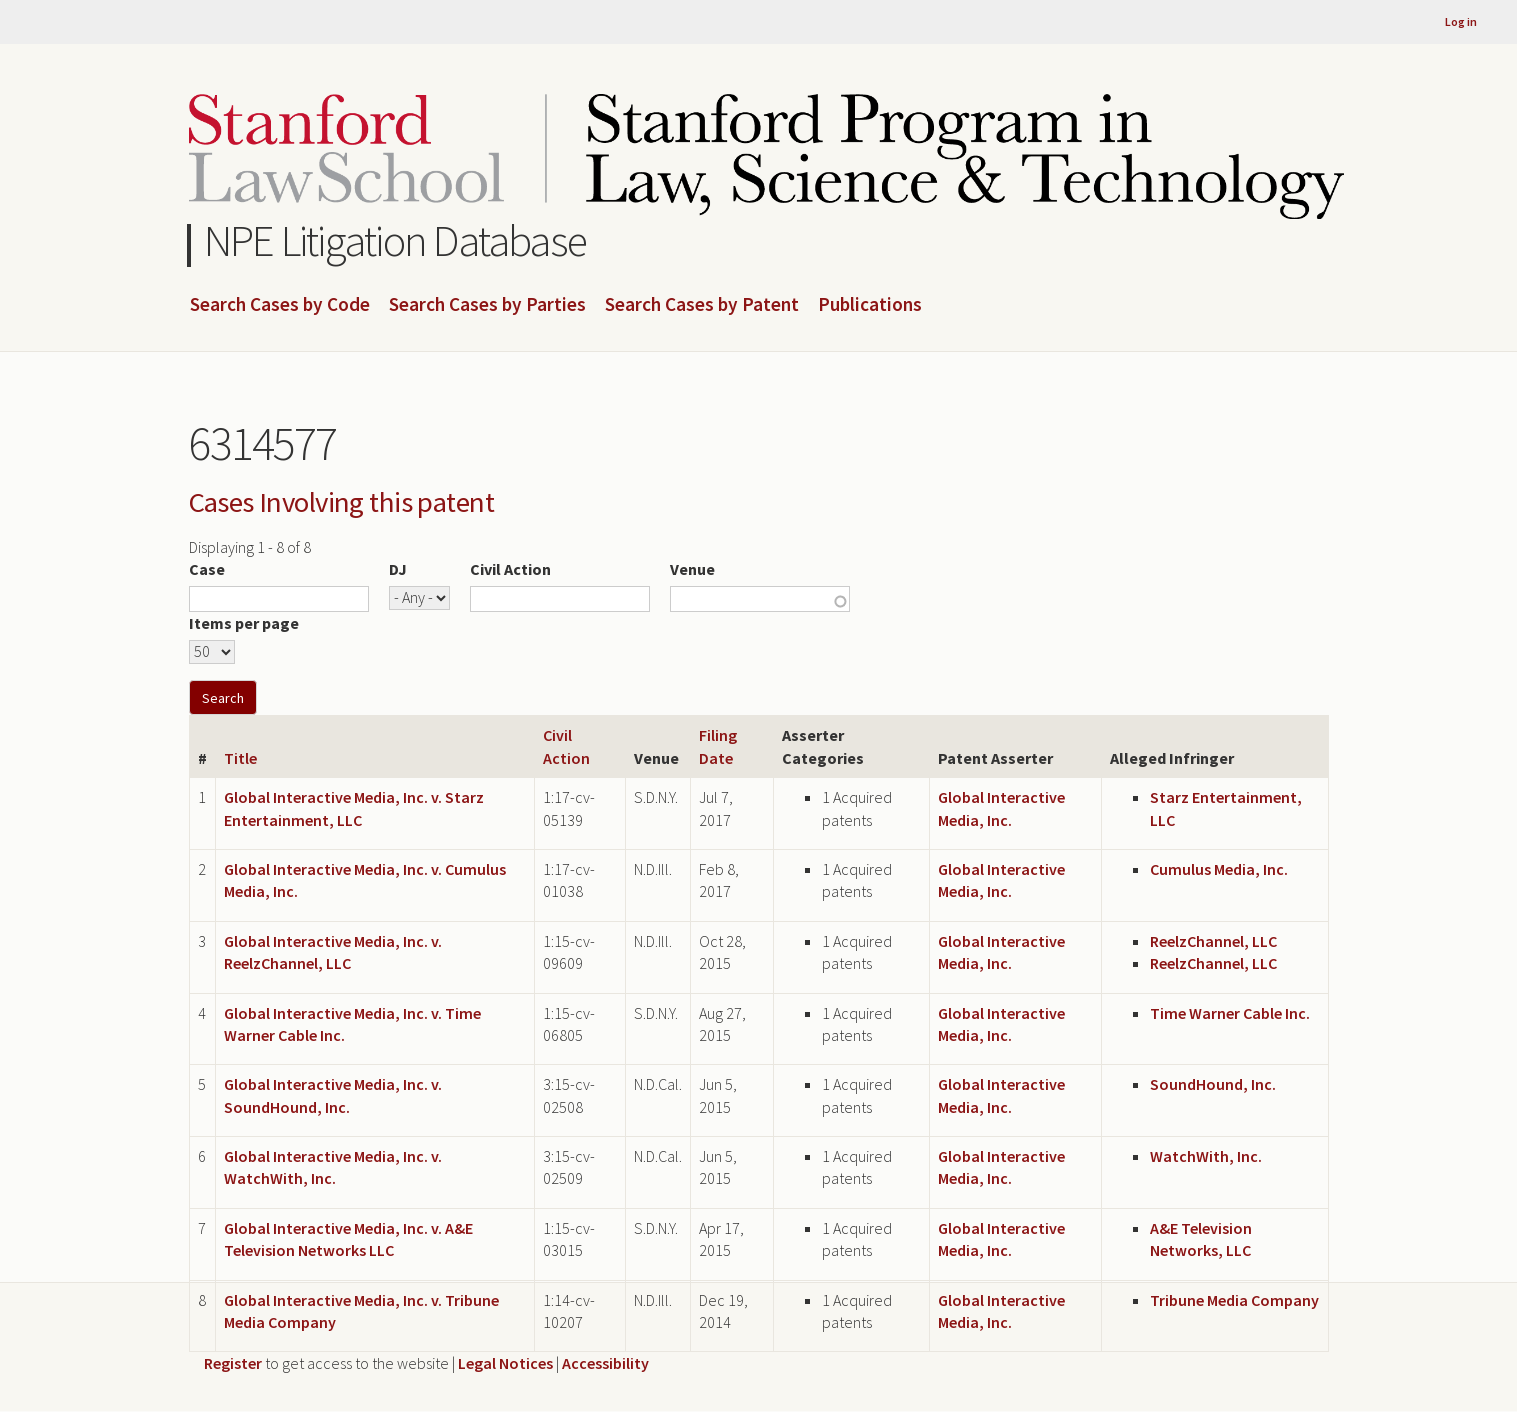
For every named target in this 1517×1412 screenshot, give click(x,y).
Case (207, 569)
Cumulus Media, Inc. (1219, 869)
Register (233, 1363)
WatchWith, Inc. (1206, 1156)
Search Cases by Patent (702, 305)
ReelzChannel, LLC (1213, 941)
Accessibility (605, 1363)
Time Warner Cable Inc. (1230, 1013)
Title (240, 758)
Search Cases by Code (280, 305)
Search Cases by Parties (487, 305)
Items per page (244, 623)
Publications (870, 305)
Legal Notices (505, 1363)
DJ (398, 569)
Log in (1461, 21)
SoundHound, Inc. (1213, 1084)
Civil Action (510, 569)
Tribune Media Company (1234, 1300)
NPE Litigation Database (395, 240)
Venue (692, 569)
